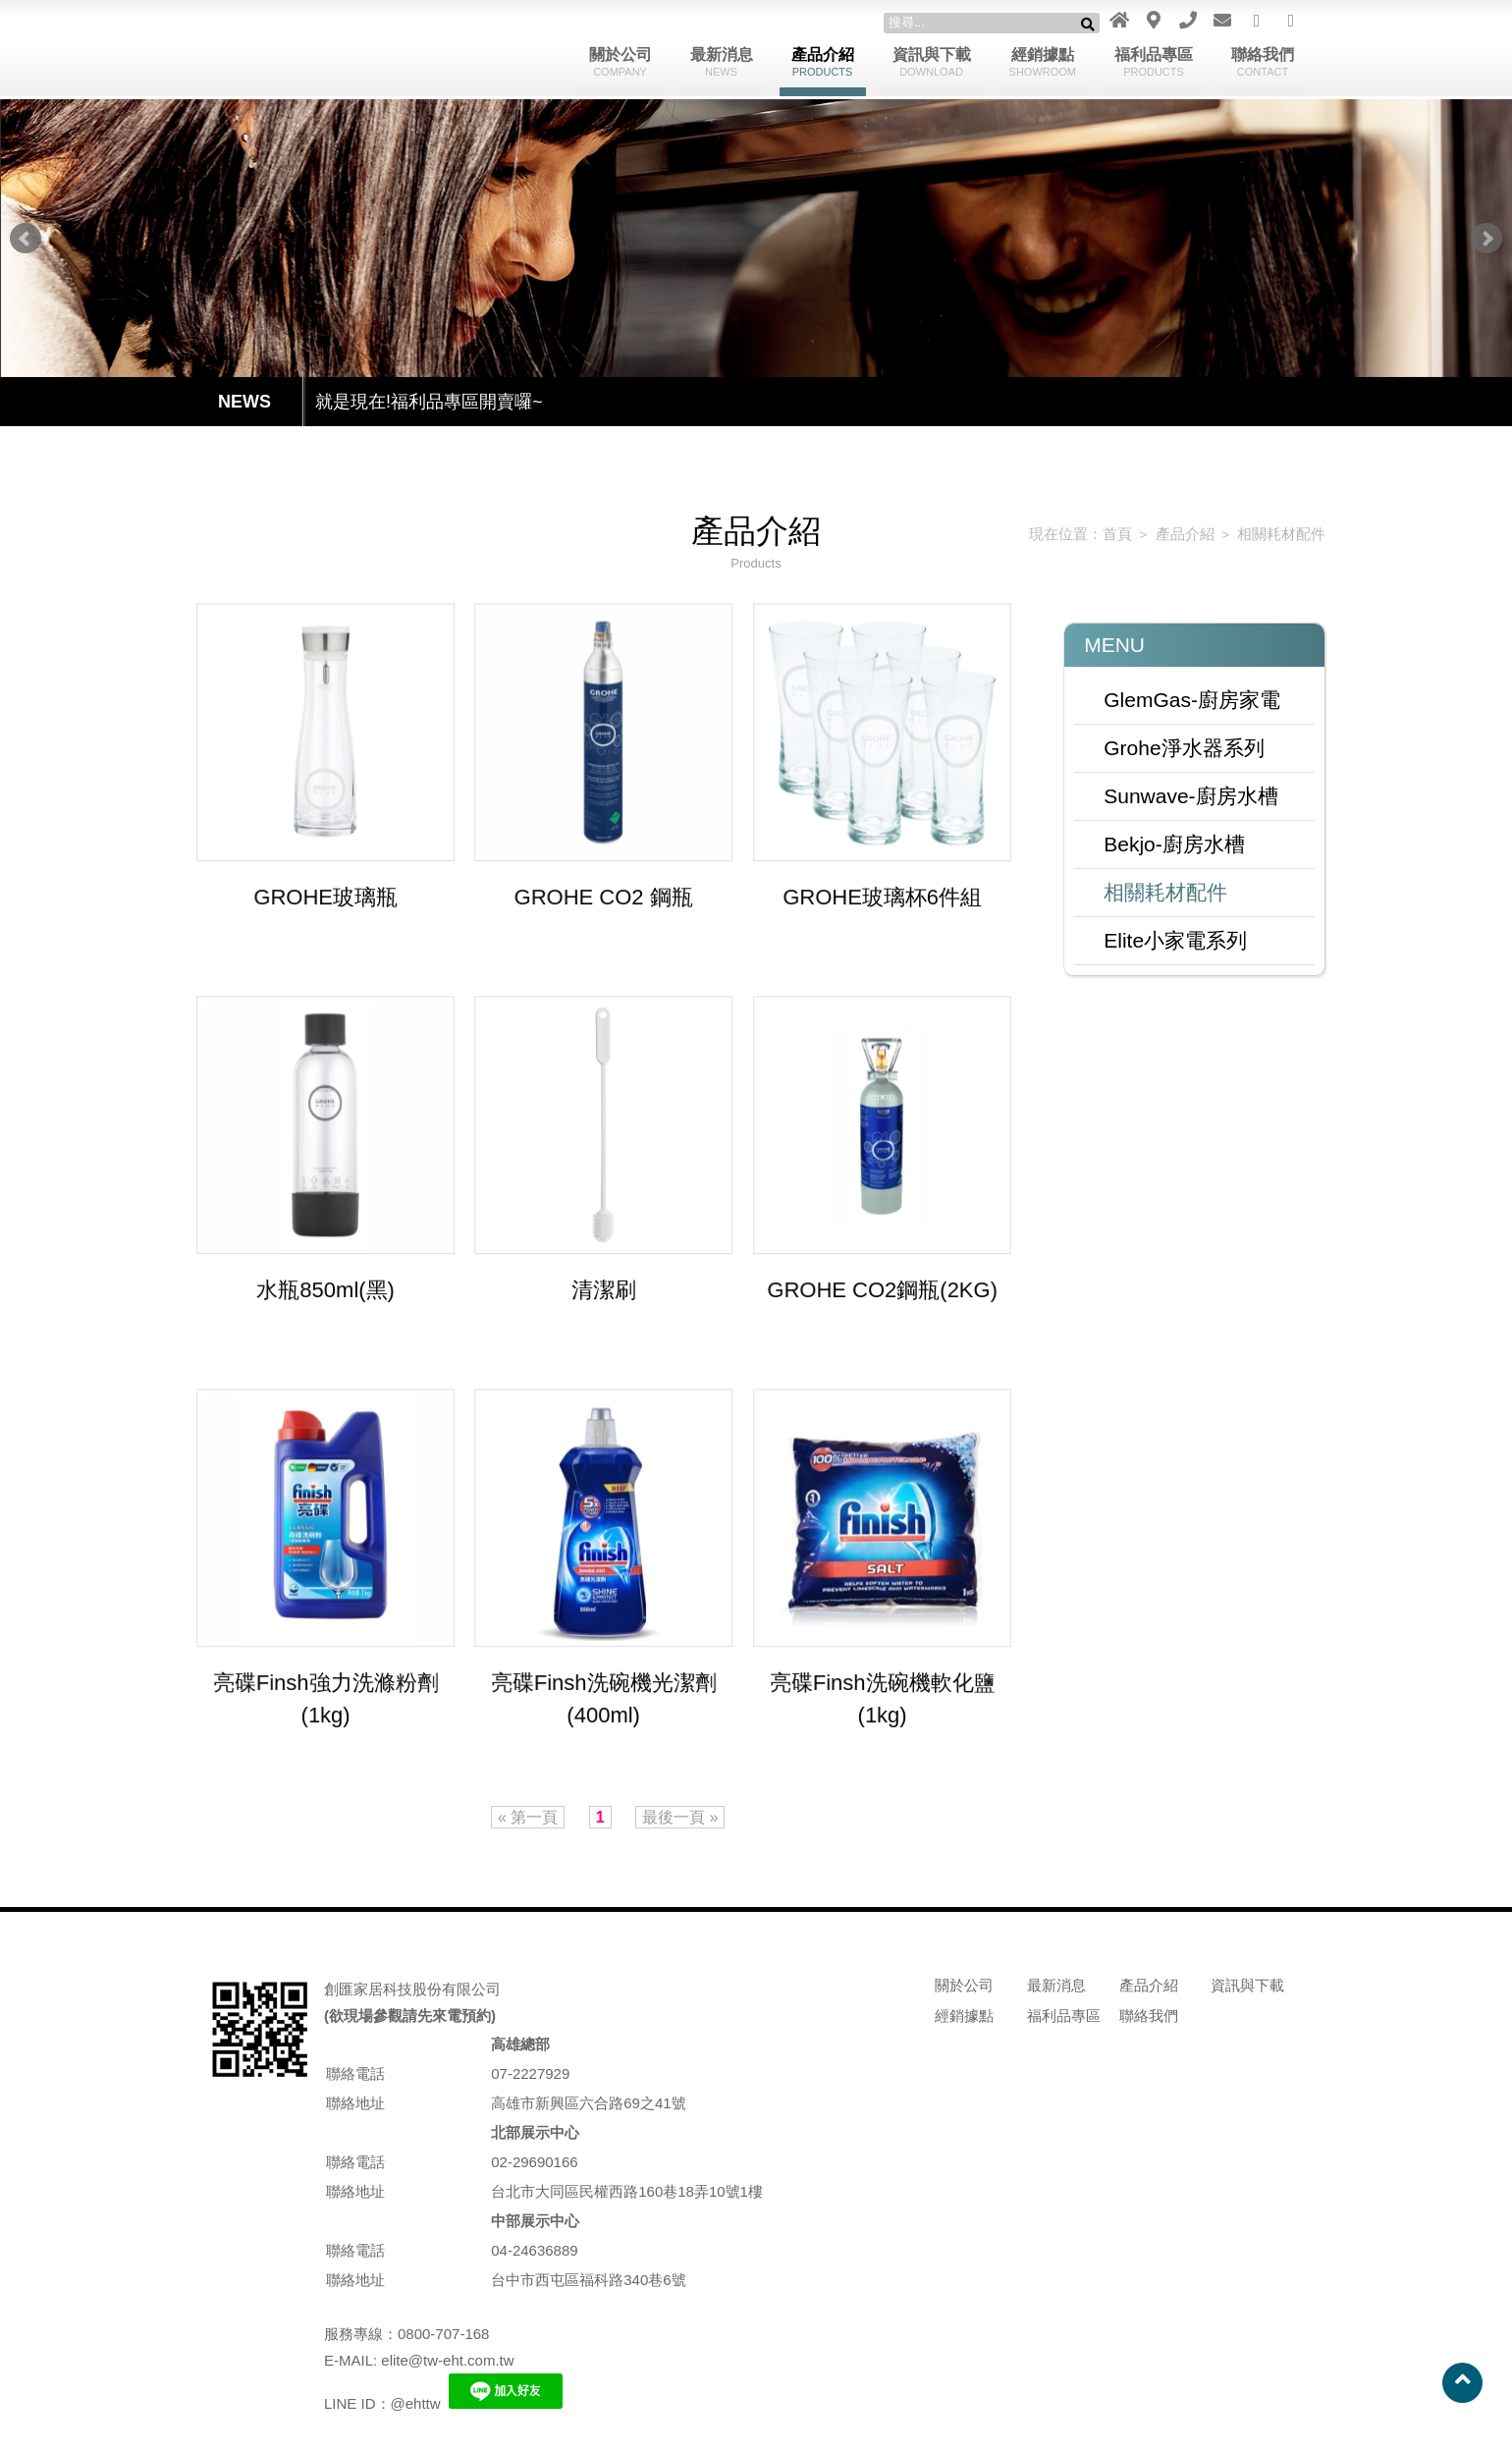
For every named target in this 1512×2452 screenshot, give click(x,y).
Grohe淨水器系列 (1174, 747)
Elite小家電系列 (1165, 940)
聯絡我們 (1262, 62)
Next (1486, 238)
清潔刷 (604, 1291)
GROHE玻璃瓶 (326, 898)
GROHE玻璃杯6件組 (882, 898)
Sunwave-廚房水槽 (1180, 795)
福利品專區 (1153, 62)
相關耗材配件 (1266, 533)
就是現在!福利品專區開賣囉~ (429, 401)
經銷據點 (1042, 62)
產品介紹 (822, 62)
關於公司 (620, 62)
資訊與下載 (931, 62)
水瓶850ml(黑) (326, 1291)
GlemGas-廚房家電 (1182, 699)
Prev (25, 238)
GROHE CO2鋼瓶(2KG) (882, 1291)
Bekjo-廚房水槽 (1164, 843)
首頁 (1106, 533)
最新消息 (721, 62)
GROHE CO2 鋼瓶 (603, 898)
